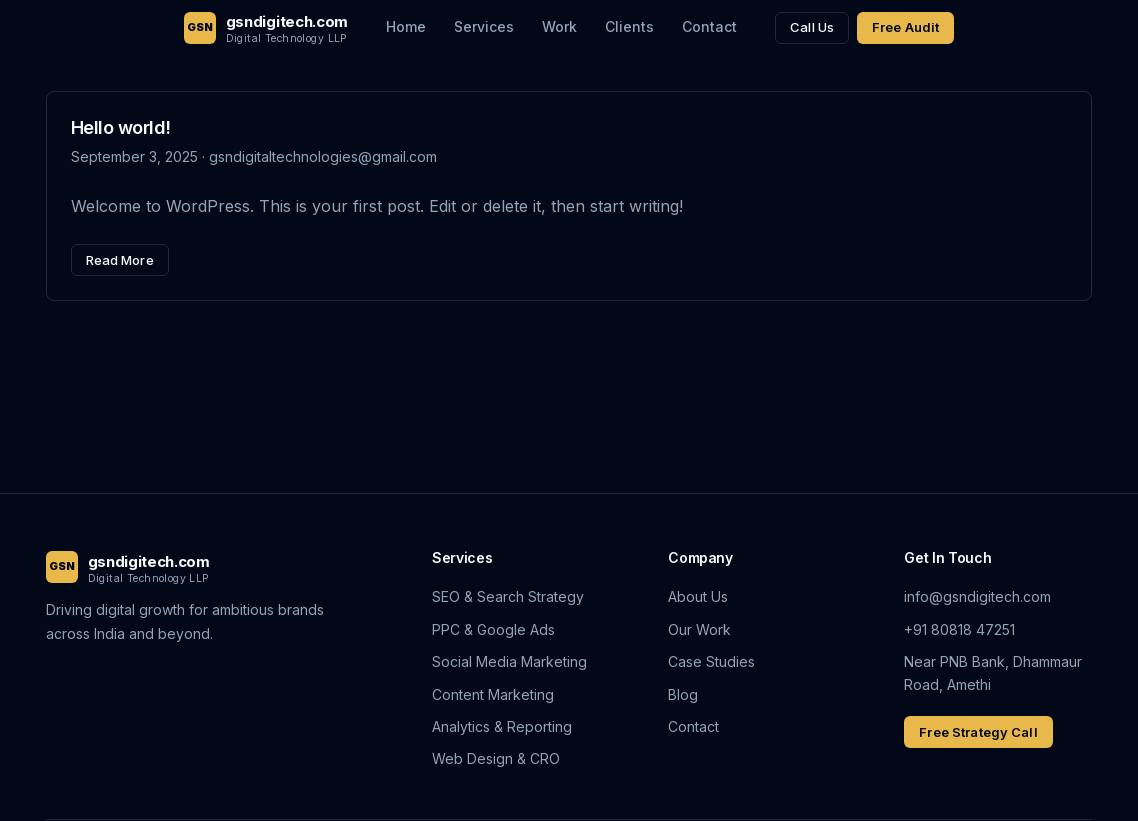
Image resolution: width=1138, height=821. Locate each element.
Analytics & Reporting (502, 726)
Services (484, 26)
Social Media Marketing (509, 661)
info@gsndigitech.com (977, 596)
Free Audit (905, 27)
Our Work (699, 629)
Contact (709, 26)
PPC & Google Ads (493, 629)
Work (559, 26)
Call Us (812, 27)
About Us (698, 596)
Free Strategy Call (978, 732)
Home (406, 26)
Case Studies (711, 661)
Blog (683, 694)
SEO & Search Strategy (508, 596)
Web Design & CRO (496, 758)
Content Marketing (493, 694)
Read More (120, 260)
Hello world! (121, 127)
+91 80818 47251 (959, 629)
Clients (629, 26)
